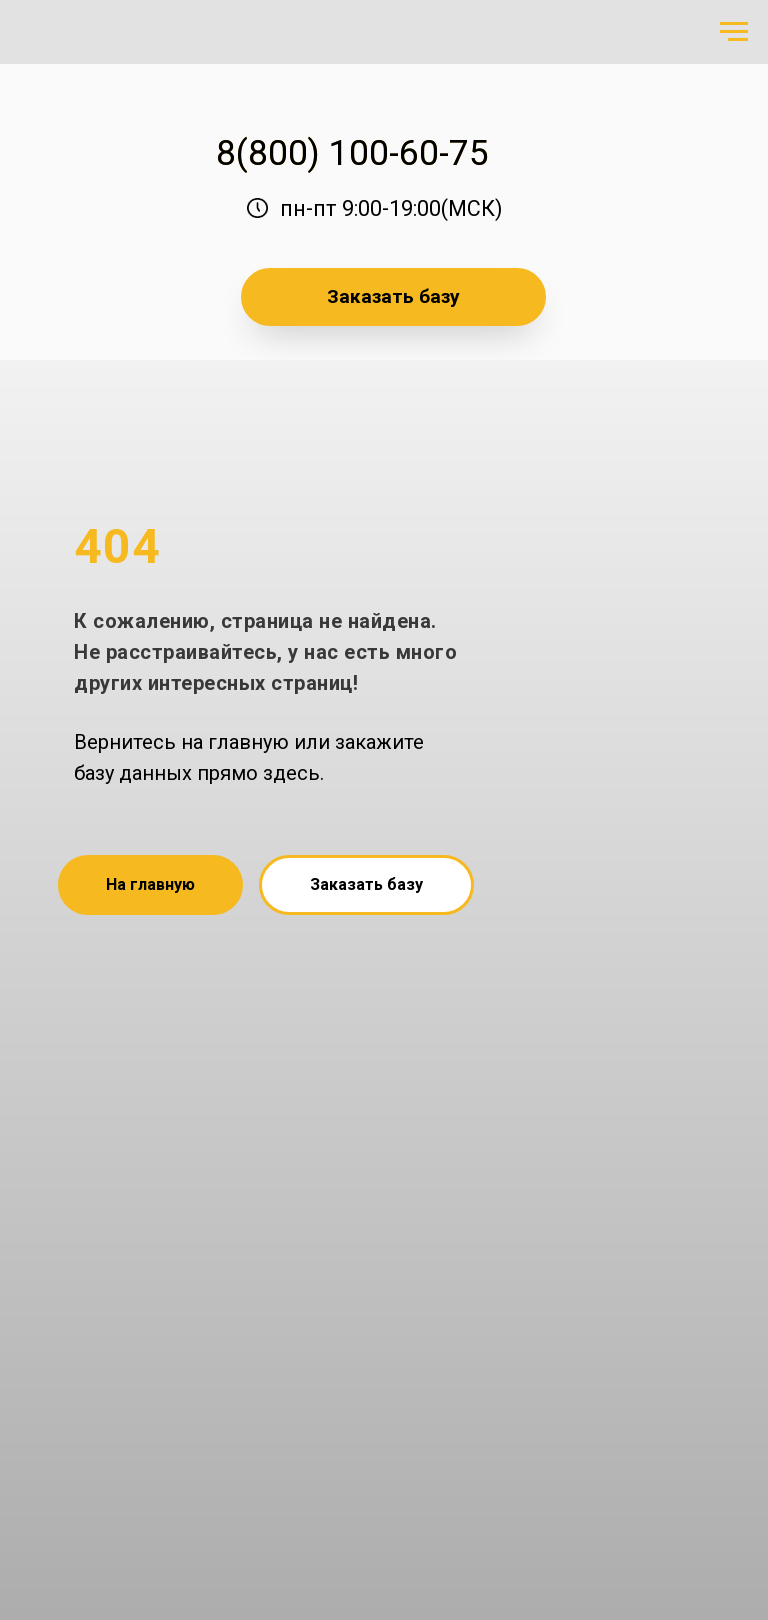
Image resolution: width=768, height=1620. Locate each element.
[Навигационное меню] (734, 32)
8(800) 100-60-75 (352, 153)
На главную (150, 884)
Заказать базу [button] (393, 296)
